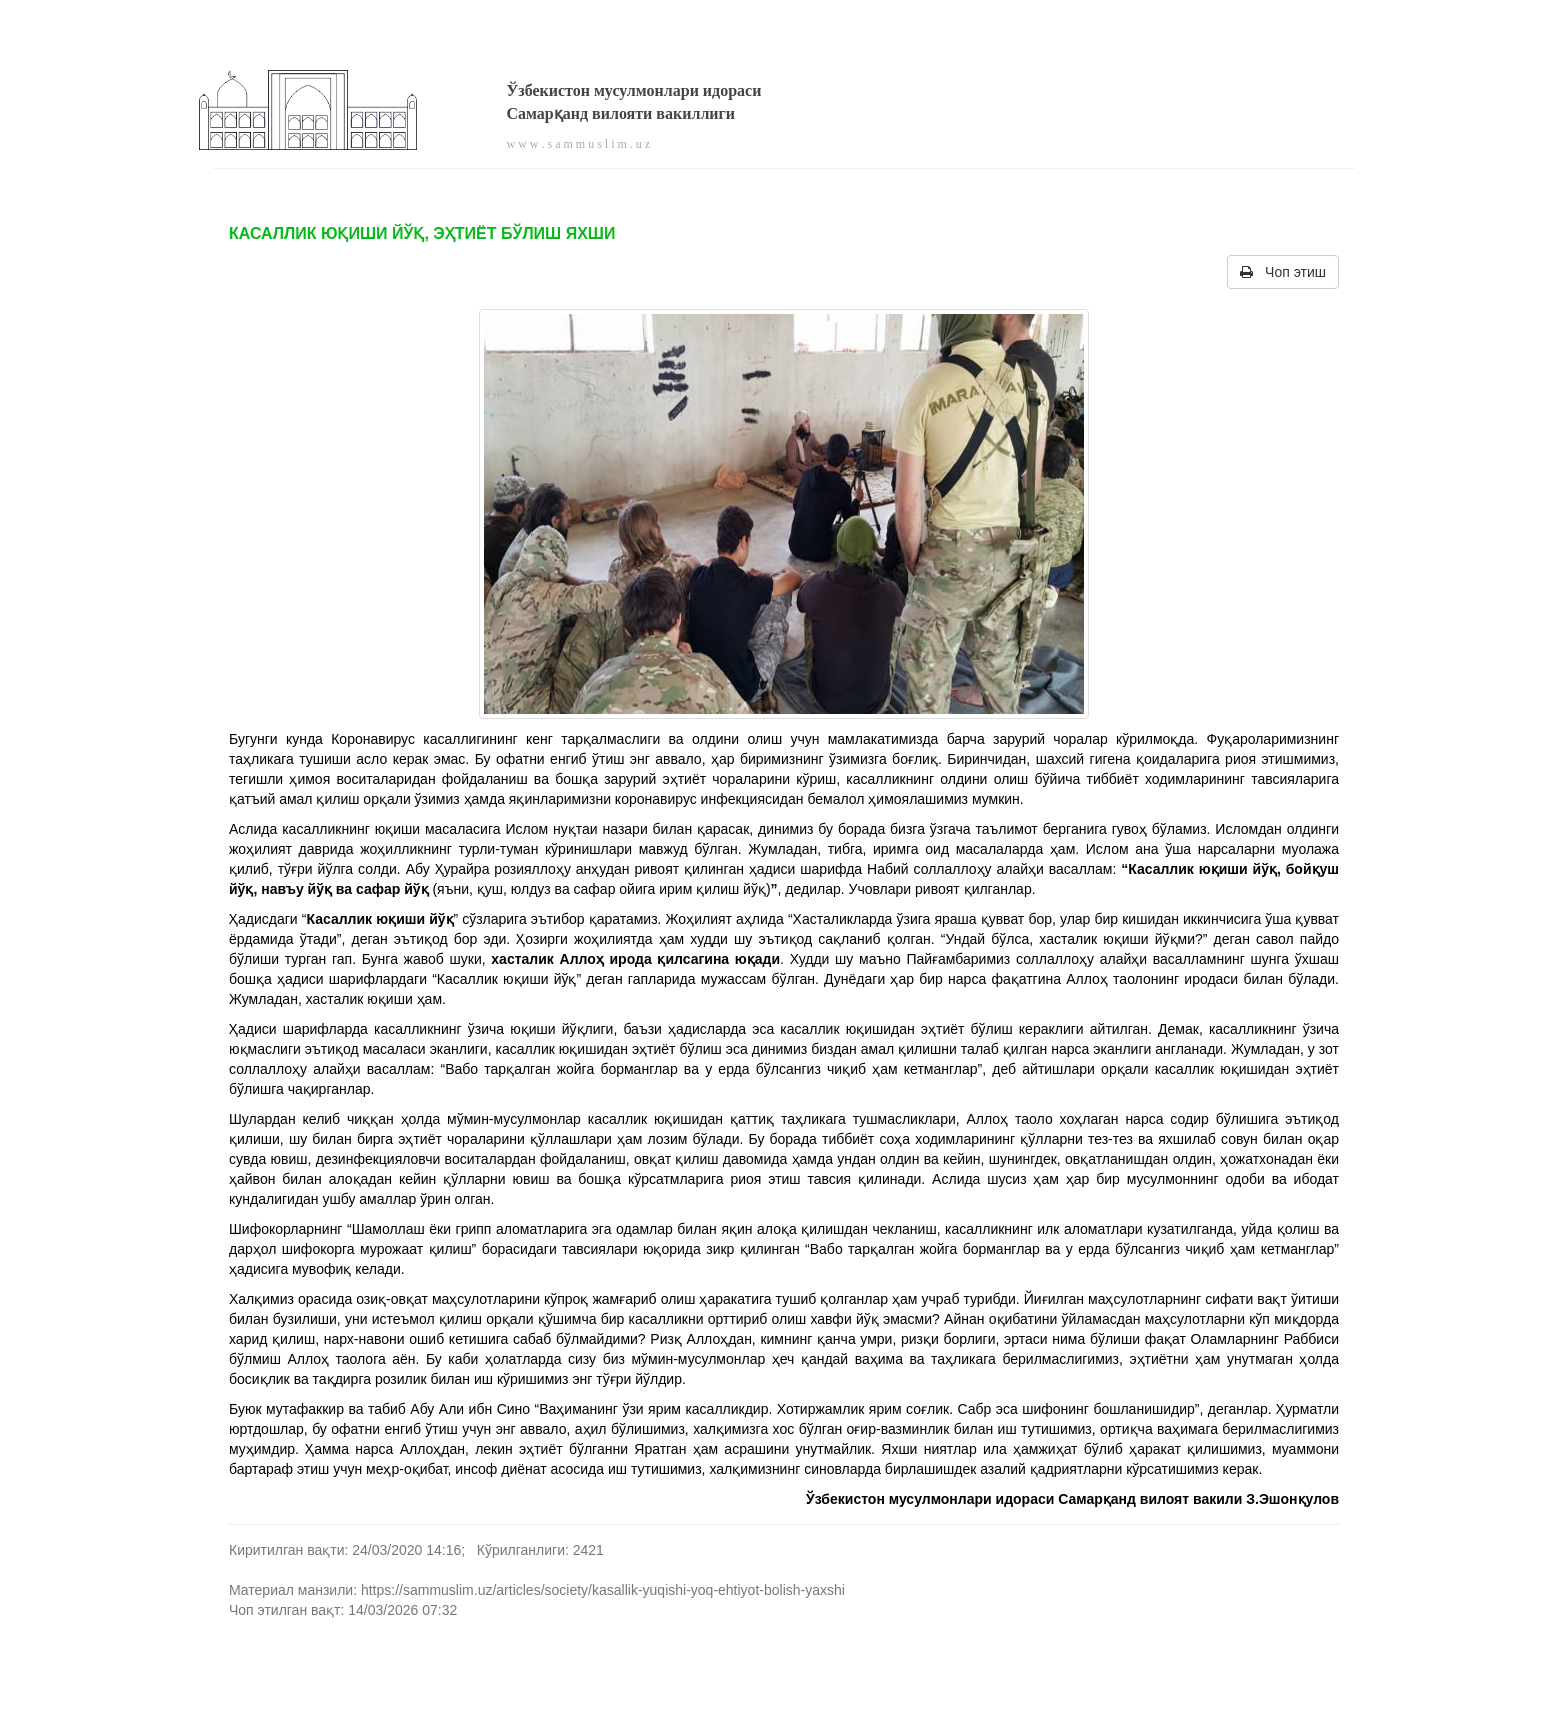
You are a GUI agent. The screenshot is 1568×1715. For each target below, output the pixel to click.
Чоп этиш (1283, 272)
